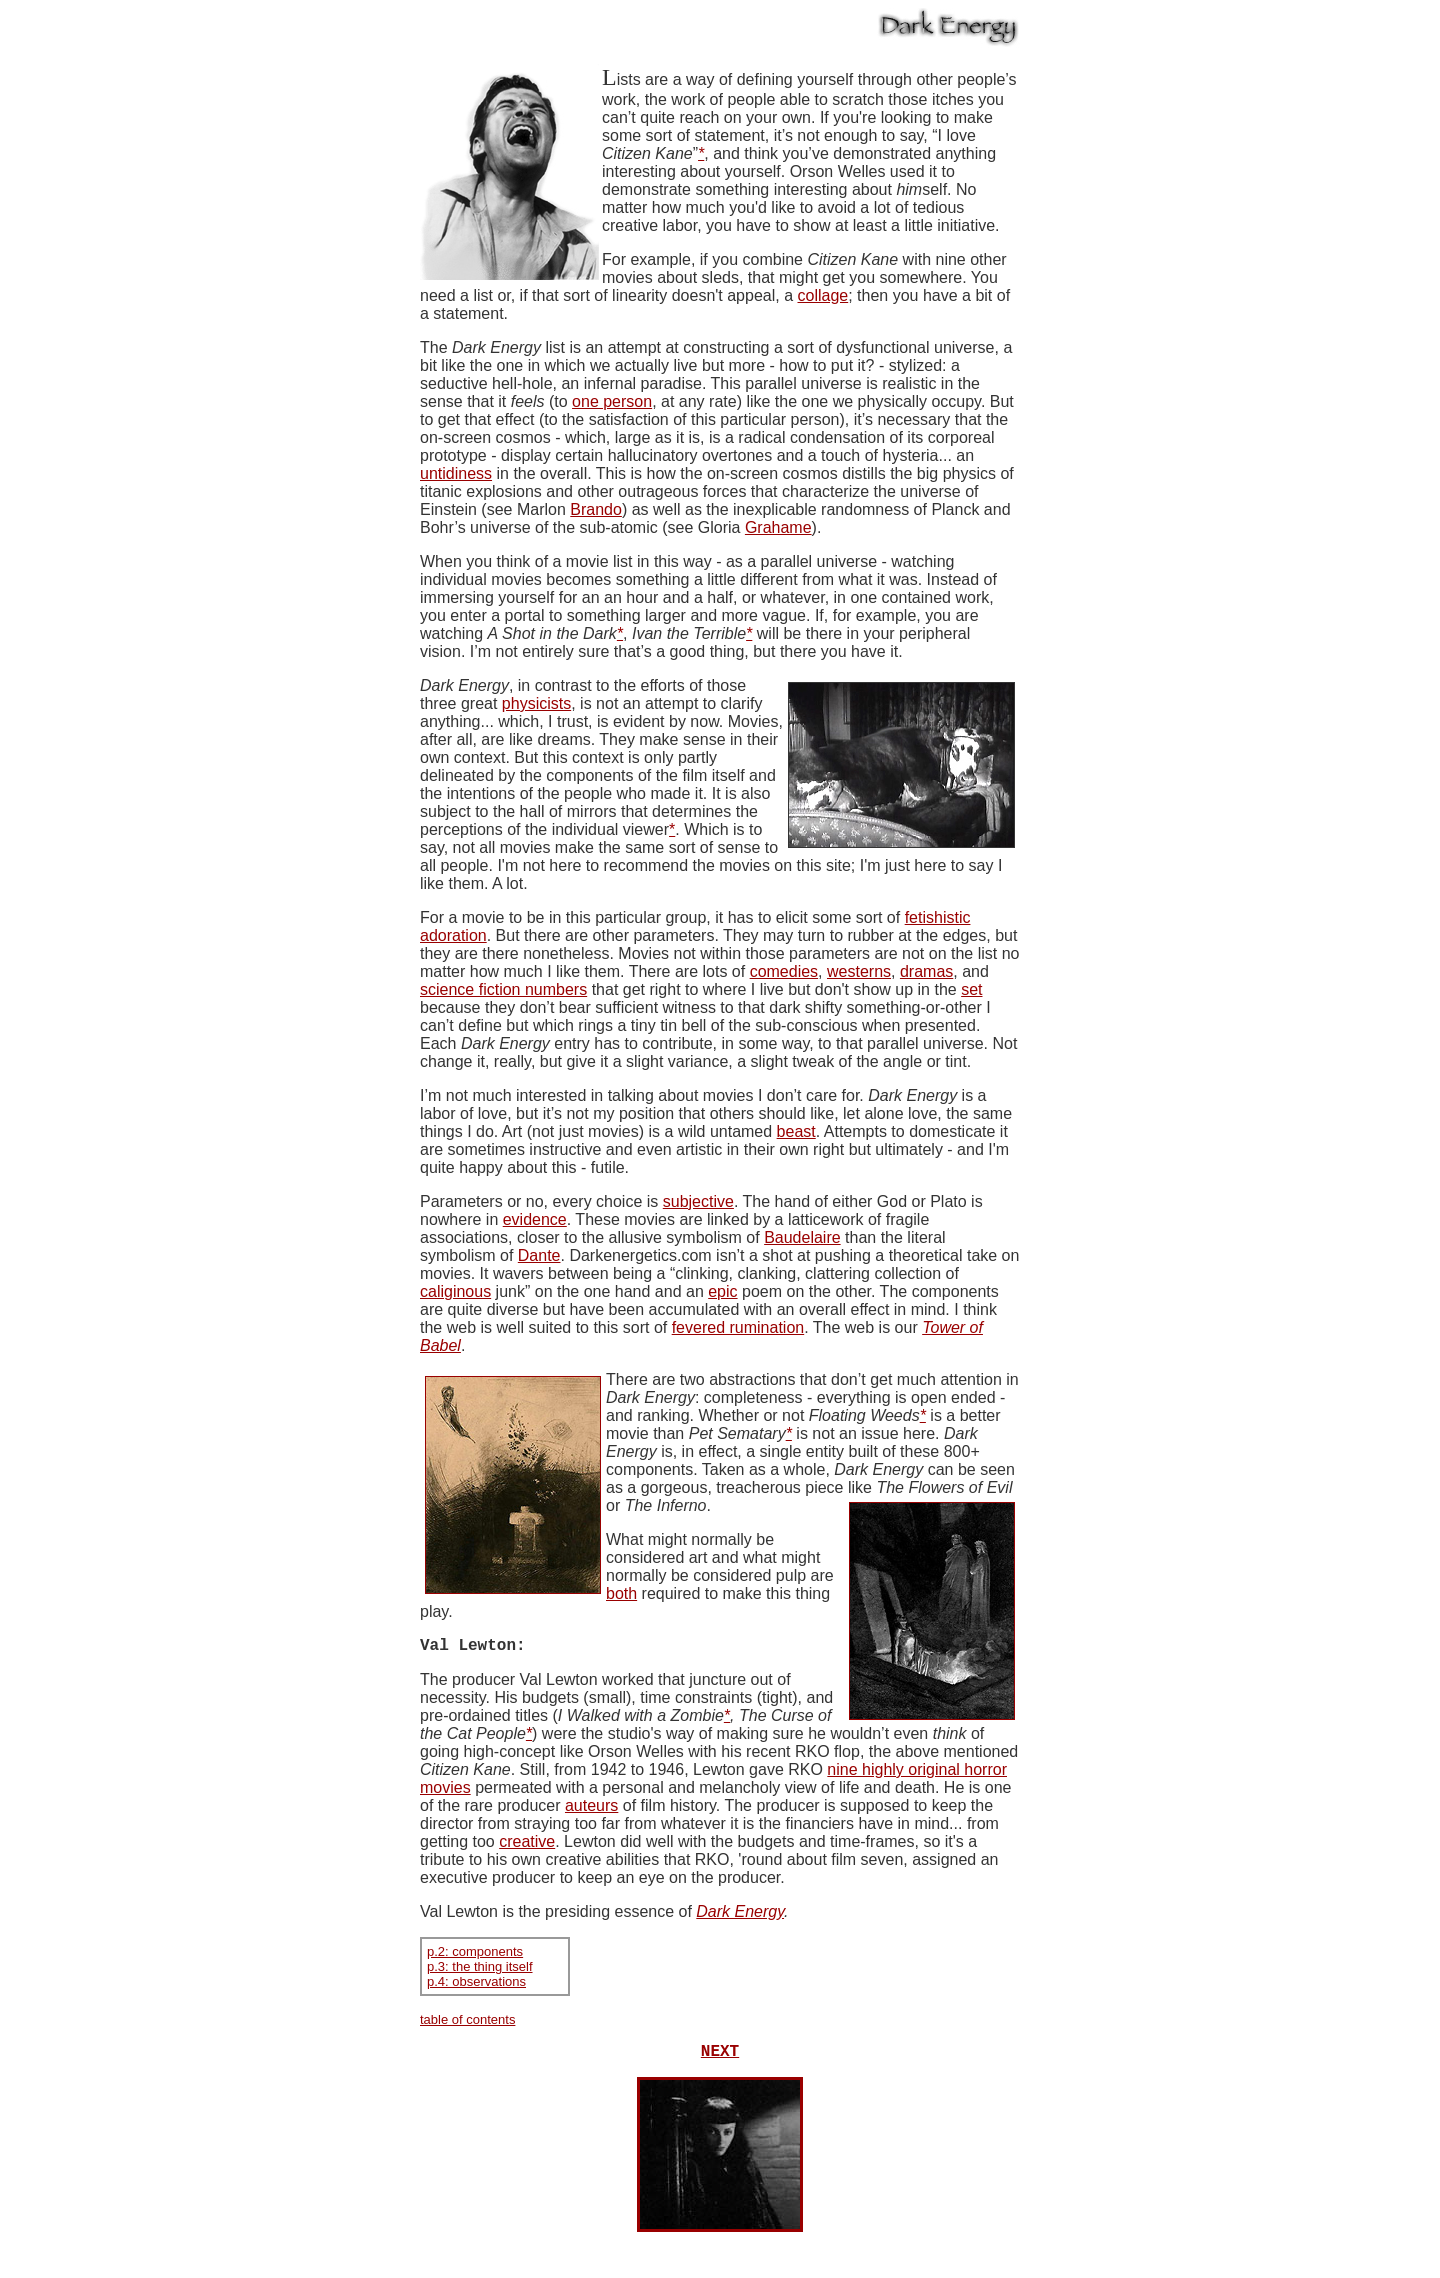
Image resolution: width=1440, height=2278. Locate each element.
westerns (859, 971)
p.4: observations (476, 1985)
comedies (784, 971)
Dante (539, 1255)
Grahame (778, 527)
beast (796, 1131)
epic (722, 1291)
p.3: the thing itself (480, 1970)
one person (612, 401)
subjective (698, 1201)
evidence (535, 1219)
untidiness (456, 473)
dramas (926, 971)
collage (823, 295)
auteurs (591, 1809)
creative (527, 1845)
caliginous (455, 1291)
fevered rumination (738, 1327)
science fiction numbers (503, 989)
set (971, 989)
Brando (596, 509)
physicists (536, 703)
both (621, 1593)
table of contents (467, 2023)
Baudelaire (802, 1237)
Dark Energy (740, 1915)
